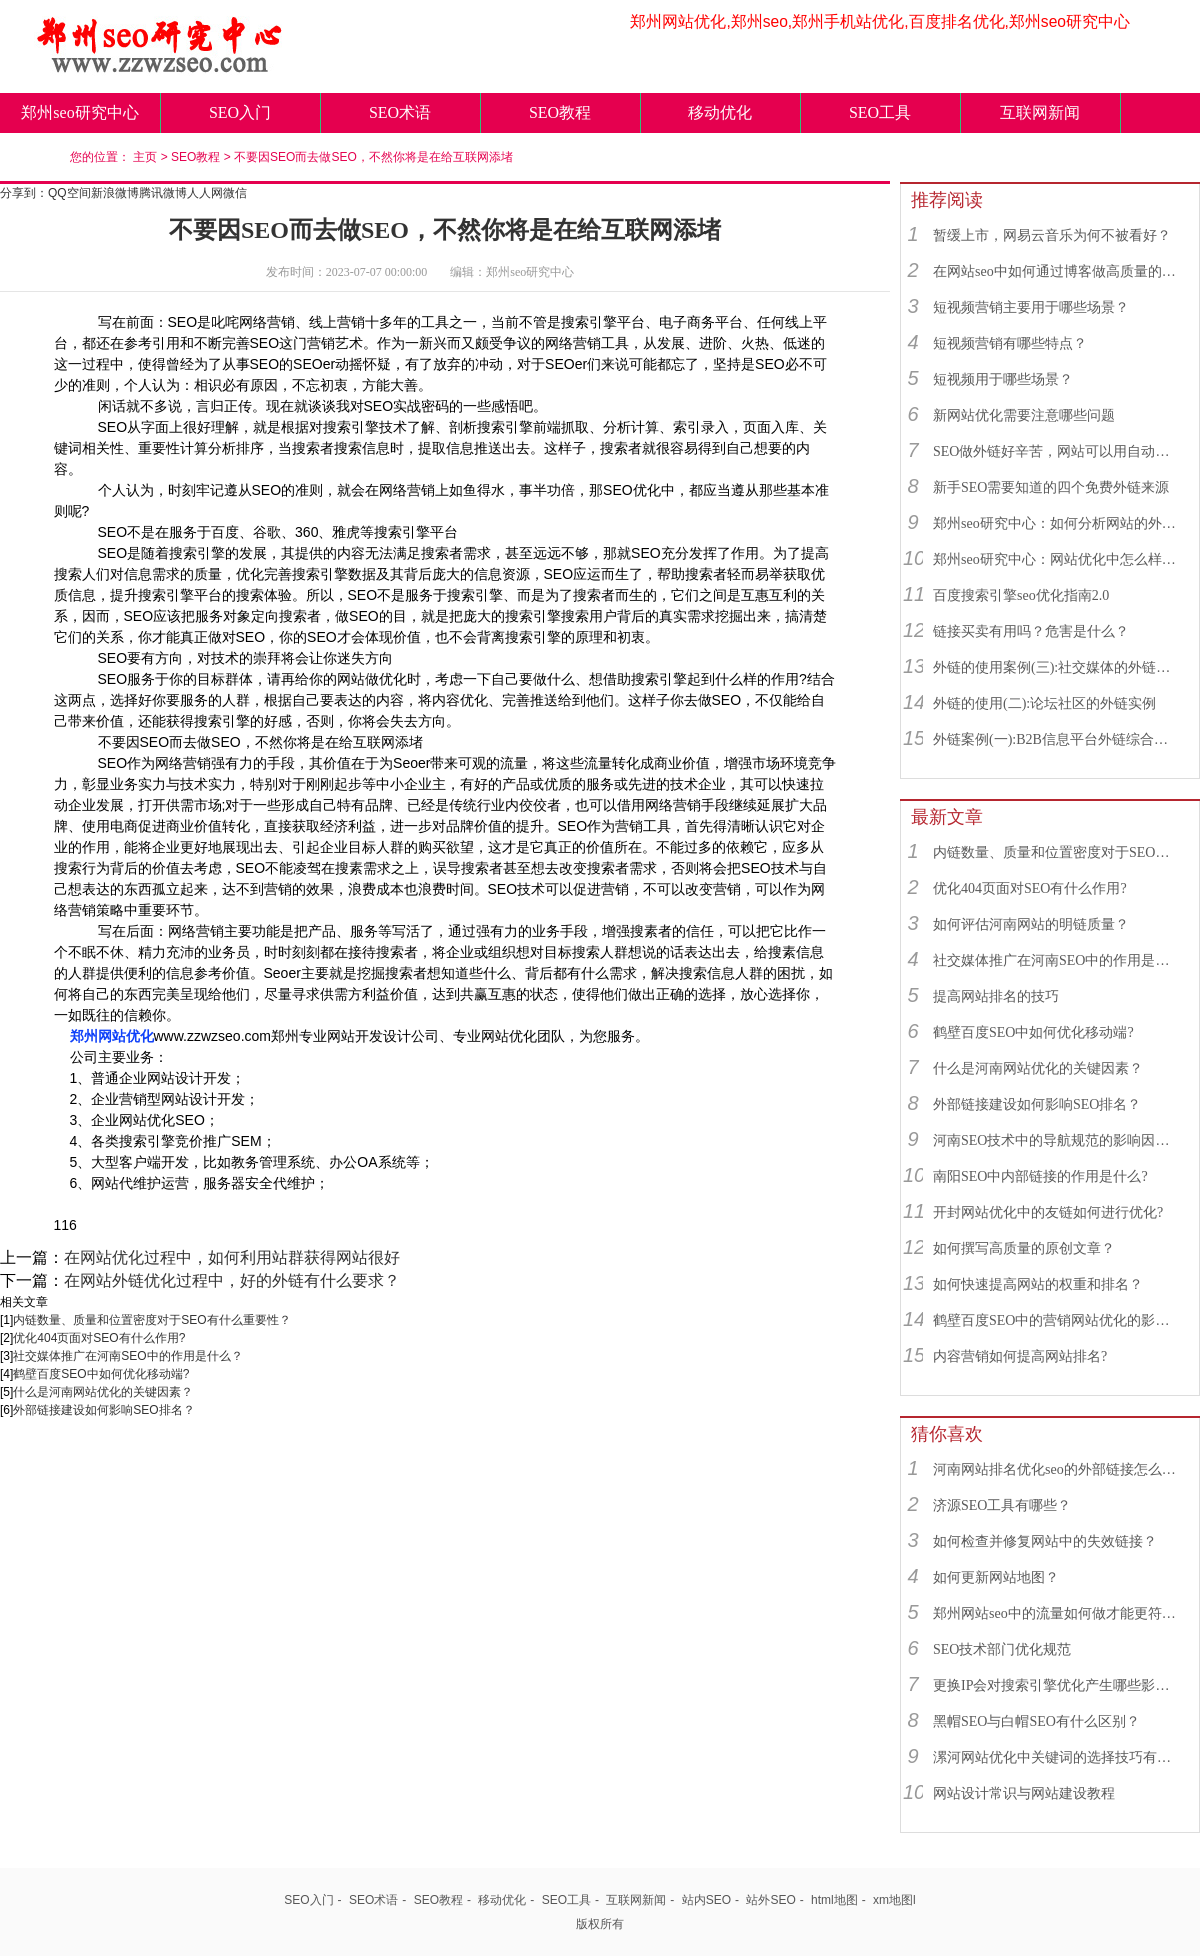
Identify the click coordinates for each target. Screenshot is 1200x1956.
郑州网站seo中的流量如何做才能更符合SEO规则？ (1057, 1613)
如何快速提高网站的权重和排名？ (1038, 1284)
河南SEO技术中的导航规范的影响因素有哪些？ (1057, 1140)
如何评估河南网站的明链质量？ (1031, 924)
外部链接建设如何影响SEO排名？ (103, 1410)
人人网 (205, 193)
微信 (235, 193)
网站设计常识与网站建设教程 (1024, 1793)
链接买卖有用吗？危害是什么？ (1031, 631)
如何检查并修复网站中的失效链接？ (1045, 1541)
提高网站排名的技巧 (996, 996)
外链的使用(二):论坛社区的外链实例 (1044, 703)
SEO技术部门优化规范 (1002, 1649)
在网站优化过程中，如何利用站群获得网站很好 (232, 1257)
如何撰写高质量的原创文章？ (1024, 1248)
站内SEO (706, 1900)
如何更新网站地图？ (996, 1577)
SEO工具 (880, 112)
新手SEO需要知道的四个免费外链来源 (1051, 487)
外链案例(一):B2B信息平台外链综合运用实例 (1057, 739)
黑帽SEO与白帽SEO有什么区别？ (1036, 1721)
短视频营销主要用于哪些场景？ (1031, 307)
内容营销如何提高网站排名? (1020, 1356)
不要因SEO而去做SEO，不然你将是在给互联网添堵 (373, 157)
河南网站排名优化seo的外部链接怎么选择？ (1057, 1469)
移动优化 (720, 112)
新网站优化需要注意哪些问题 (1024, 415)
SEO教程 (560, 112)
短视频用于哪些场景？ (1003, 379)
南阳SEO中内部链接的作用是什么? (1040, 1176)
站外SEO (770, 1900)
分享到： (24, 193)
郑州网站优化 (112, 1036)
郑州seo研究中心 (79, 112)
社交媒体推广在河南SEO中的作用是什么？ (127, 1356)
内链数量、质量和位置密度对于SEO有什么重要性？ (151, 1320)
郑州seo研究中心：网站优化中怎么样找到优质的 (1057, 559)
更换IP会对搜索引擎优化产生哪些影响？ (1057, 1685)
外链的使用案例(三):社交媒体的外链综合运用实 (1057, 667)
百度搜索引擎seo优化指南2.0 (1021, 595)
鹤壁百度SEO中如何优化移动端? (101, 1374)
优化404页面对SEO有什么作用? (99, 1338)
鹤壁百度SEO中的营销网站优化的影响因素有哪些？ (1057, 1320)
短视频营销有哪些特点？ (1010, 343)
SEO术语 (400, 112)
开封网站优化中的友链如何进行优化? (1048, 1212)
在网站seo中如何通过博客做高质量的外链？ (1057, 271)
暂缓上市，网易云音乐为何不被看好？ (1052, 235)
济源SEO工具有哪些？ (1002, 1505)
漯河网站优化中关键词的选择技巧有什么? (1057, 1757)
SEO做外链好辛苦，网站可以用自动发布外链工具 (1057, 451)
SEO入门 (240, 112)
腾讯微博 (163, 193)
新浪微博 (115, 193)
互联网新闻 (1040, 112)
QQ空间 (69, 193)
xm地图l (894, 1900)
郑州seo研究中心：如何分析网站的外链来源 (1057, 523)
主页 (145, 157)
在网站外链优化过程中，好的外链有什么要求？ (232, 1280)
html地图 (834, 1900)
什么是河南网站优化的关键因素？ (103, 1392)
